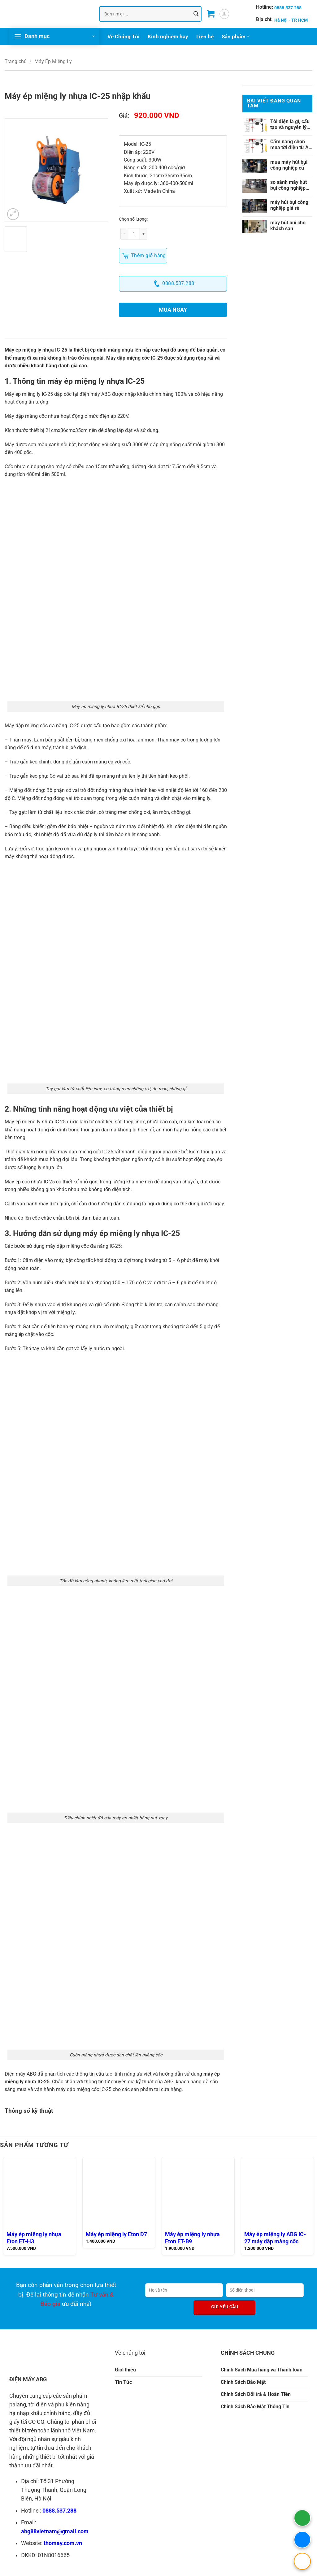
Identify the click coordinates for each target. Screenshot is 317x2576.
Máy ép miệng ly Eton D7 (116, 2234)
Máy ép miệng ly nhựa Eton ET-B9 (192, 2238)
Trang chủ (16, 61)
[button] (211, 14)
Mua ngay (173, 309)
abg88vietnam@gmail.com (55, 2531)
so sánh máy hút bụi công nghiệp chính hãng (288, 185)
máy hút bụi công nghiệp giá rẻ (289, 205)
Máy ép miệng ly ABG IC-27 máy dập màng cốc (275, 2238)
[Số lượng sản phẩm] (134, 234)
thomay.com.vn (63, 2543)
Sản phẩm (236, 36)
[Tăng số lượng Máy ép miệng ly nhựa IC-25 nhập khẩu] (143, 234)
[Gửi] (196, 14)
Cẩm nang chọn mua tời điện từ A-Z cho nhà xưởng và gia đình (290, 144)
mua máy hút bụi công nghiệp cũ (288, 165)
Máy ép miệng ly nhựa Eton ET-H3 (34, 2238)
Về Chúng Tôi (123, 36)
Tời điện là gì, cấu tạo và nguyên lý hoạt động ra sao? (290, 124)
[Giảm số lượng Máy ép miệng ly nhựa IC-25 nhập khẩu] (124, 234)
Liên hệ (205, 36)
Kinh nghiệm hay (168, 36)
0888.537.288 (59, 2511)
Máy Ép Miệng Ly (53, 61)
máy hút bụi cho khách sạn (288, 225)
